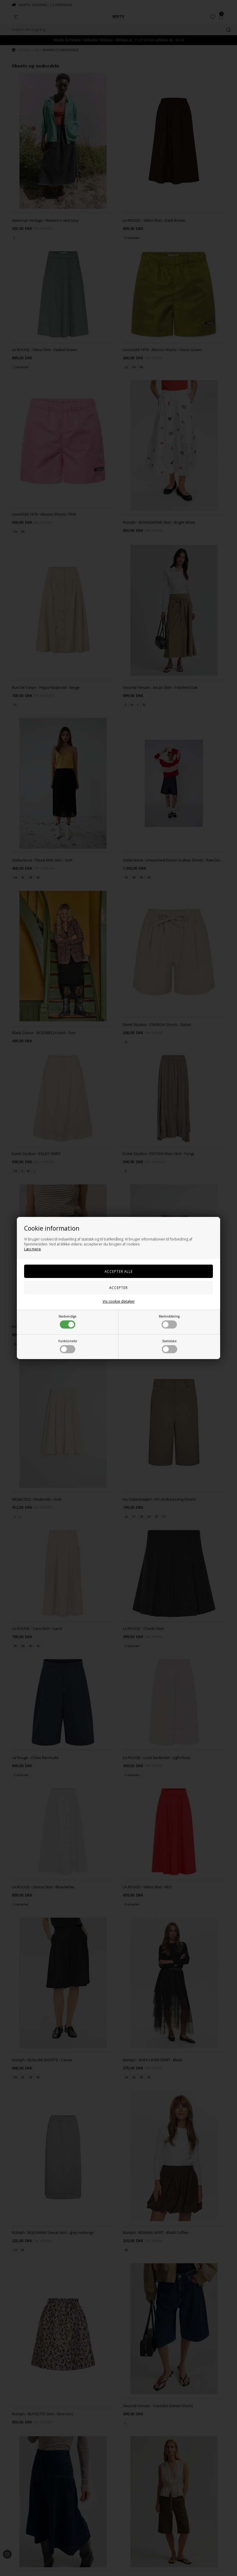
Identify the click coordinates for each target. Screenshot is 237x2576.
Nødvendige (67, 1321)
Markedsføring (169, 1321)
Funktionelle (67, 1346)
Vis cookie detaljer (119, 1301)
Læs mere (32, 1249)
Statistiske (169, 1346)
